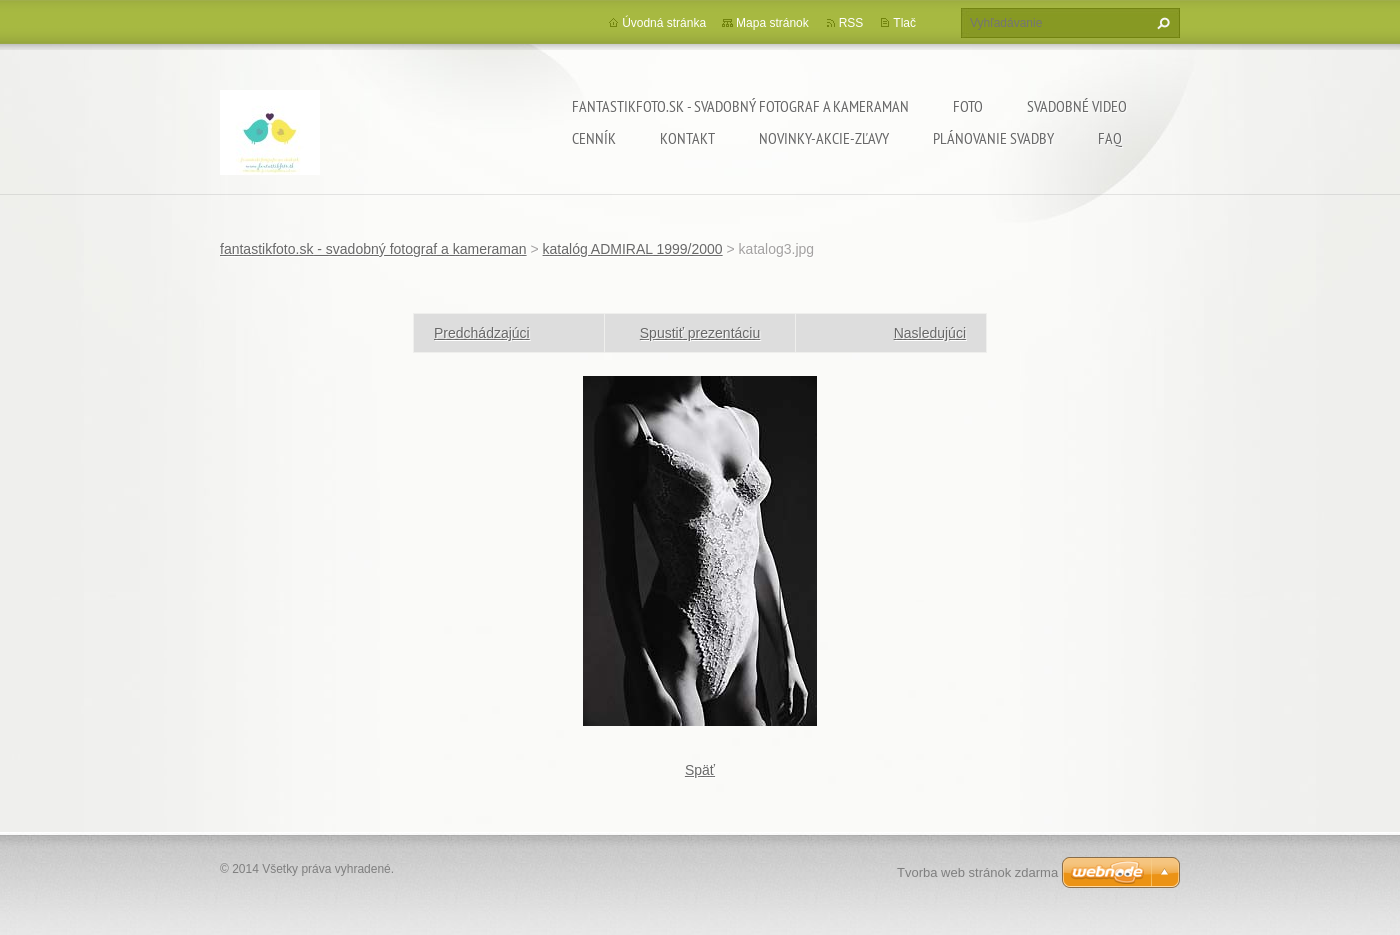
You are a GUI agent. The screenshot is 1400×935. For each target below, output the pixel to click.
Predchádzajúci (482, 333)
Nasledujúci (930, 333)
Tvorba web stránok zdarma (977, 872)
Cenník (594, 138)
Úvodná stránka (664, 23)
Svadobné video (1077, 106)
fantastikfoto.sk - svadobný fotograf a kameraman (740, 106)
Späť (700, 770)
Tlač (904, 23)
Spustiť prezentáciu (700, 333)
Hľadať (1161, 23)
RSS (851, 23)
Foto (968, 106)
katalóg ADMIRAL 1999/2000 (633, 249)
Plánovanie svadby (993, 138)
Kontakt (687, 138)
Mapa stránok (772, 23)
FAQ (1110, 138)
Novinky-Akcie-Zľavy (824, 138)
